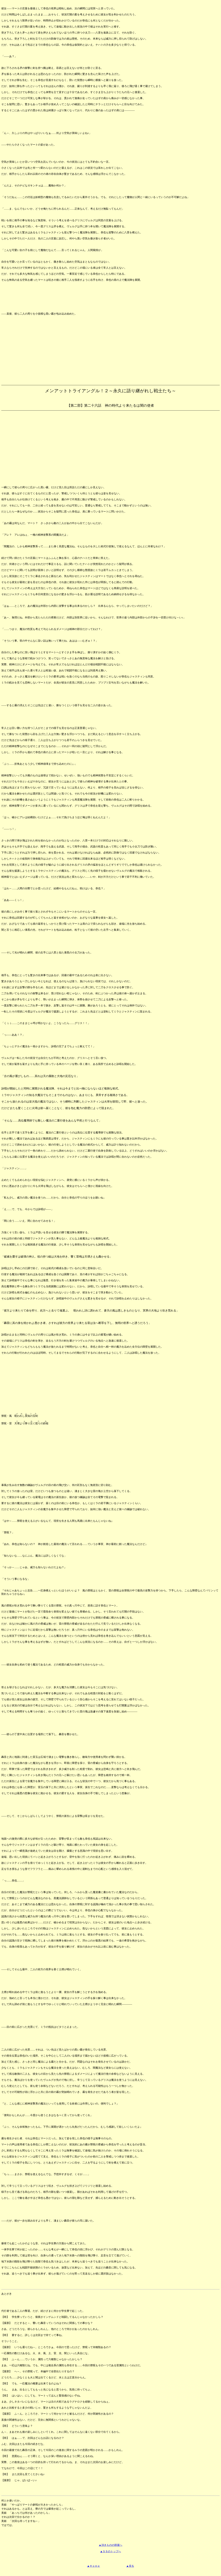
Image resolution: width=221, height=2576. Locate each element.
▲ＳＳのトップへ (110, 2551)
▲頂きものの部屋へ (110, 2545)
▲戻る (130, 2566)
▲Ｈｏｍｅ (93, 2566)
